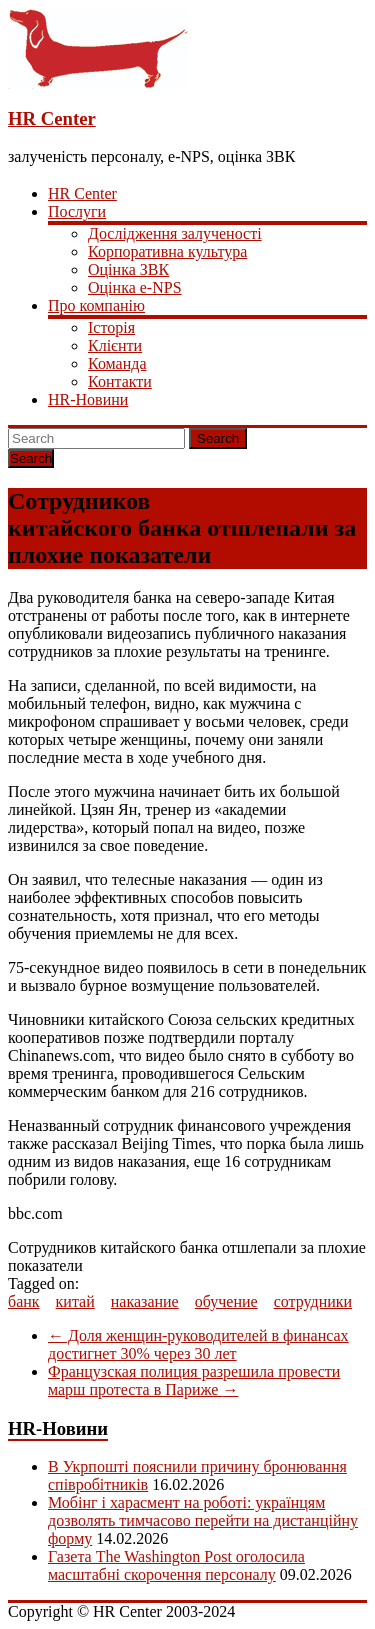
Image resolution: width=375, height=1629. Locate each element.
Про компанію (96, 305)
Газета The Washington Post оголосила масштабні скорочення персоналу (176, 1565)
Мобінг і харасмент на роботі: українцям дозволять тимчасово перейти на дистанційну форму (203, 1520)
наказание (145, 1301)
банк (24, 1301)
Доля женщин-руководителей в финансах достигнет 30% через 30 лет (198, 1344)
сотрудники (313, 1301)
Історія (111, 327)
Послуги (77, 211)
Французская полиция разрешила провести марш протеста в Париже (194, 1380)
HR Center (52, 118)
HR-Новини (88, 399)
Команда (117, 363)
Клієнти (115, 345)
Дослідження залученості (175, 233)
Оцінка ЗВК (128, 269)
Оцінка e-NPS (135, 287)
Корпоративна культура (167, 251)
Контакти (120, 381)
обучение (226, 1301)
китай (75, 1301)
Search (218, 438)
